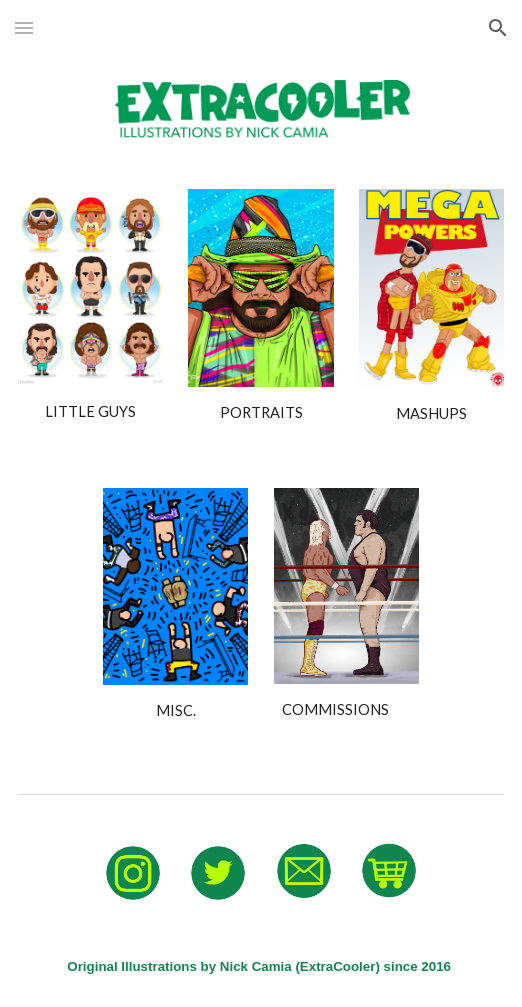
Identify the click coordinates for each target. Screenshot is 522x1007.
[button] (24, 27)
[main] (90, 412)
